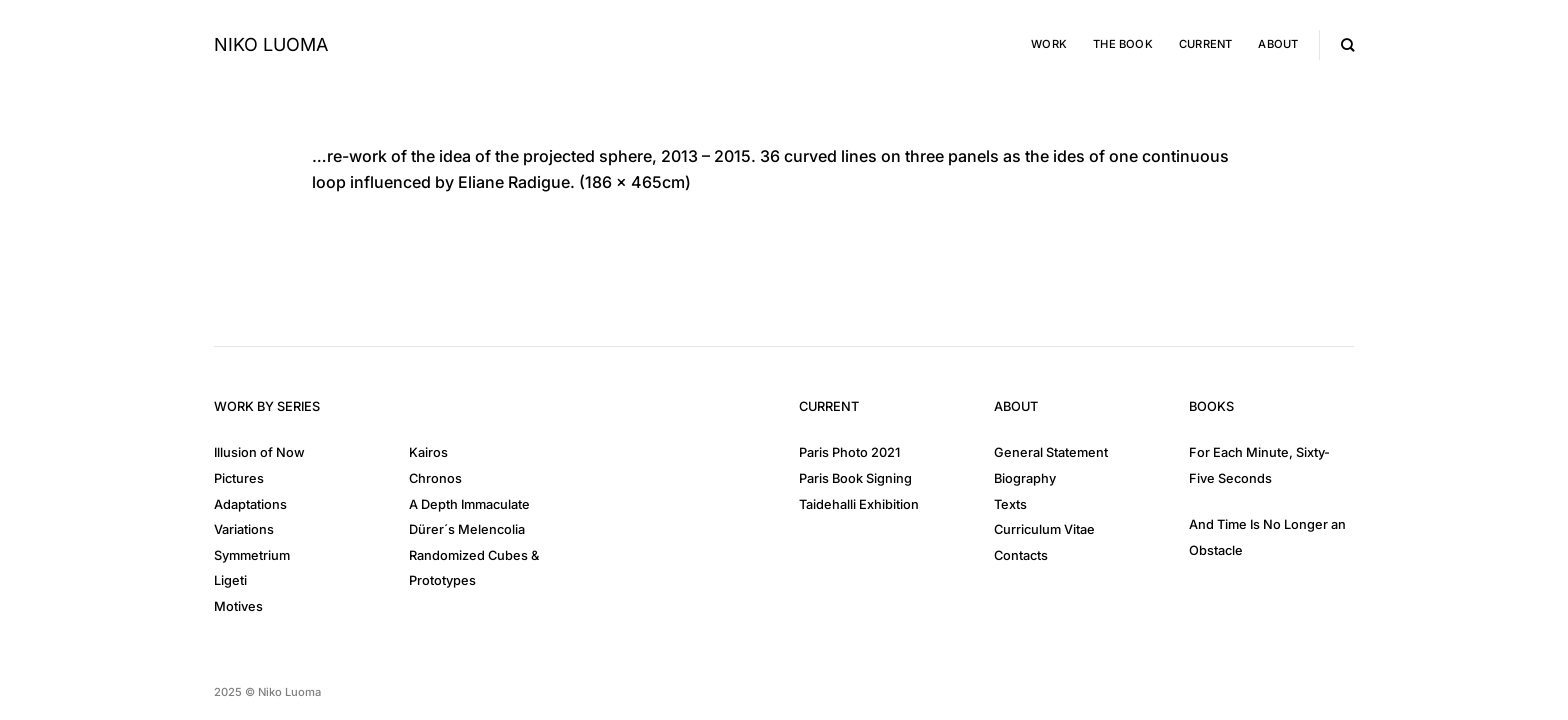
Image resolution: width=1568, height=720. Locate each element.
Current (1206, 44)
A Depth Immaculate (469, 504)
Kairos (428, 452)
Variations (244, 529)
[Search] (1347, 45)
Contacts (1021, 555)
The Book (1123, 44)
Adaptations (250, 504)
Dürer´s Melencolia (467, 529)
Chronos (435, 478)
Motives (238, 606)
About (1278, 44)
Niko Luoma (271, 45)
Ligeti (230, 580)
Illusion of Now (259, 452)
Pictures (239, 478)
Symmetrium (252, 555)
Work (1049, 44)
